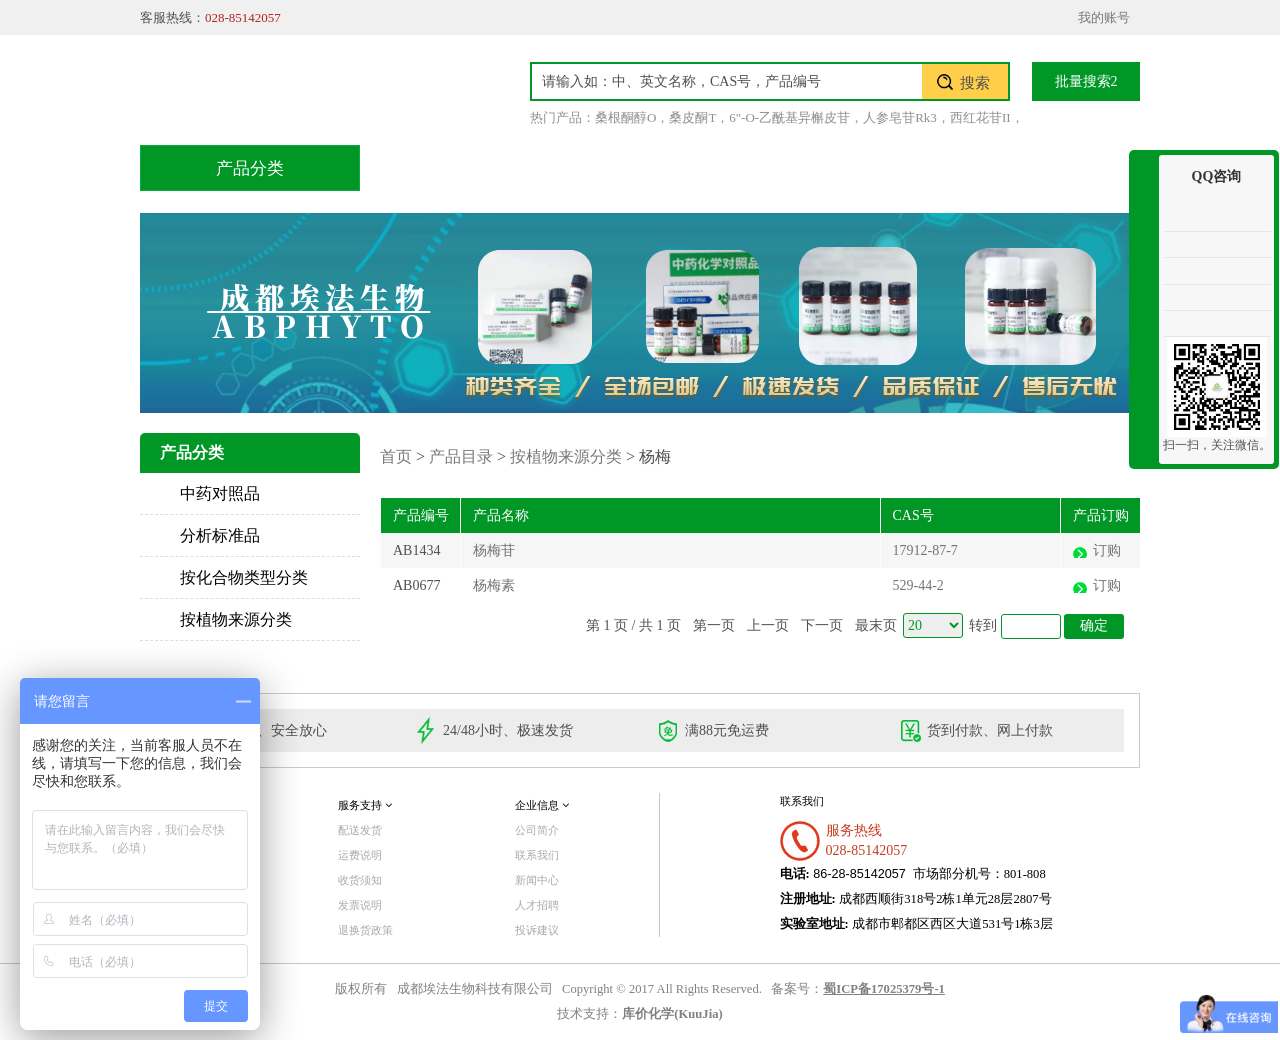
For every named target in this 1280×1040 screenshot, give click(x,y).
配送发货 (360, 830)
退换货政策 (365, 930)
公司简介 (537, 830)
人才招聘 (537, 905)
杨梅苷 (494, 550)
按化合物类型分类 (244, 577)
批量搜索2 (1086, 81)
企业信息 (542, 805)
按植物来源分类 (236, 619)
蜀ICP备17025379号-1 (884, 989)
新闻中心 (537, 880)
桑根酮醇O (625, 117)
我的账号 (1104, 17)
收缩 (1144, 227)
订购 (1107, 550)
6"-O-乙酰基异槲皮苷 (789, 117)
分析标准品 (220, 535)
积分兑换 (793, 167)
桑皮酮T (692, 117)
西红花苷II (980, 117)
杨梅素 (494, 585)
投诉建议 (537, 930)
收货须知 (360, 880)
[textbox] (727, 81)
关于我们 (919, 167)
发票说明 (360, 905)
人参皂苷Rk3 (900, 117)
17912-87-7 (925, 550)
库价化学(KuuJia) (672, 1014)
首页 (429, 167)
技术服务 (667, 167)
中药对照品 (220, 493)
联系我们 (1045, 167)
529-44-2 (918, 585)
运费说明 (360, 855)
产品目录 (541, 167)
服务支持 (365, 805)
